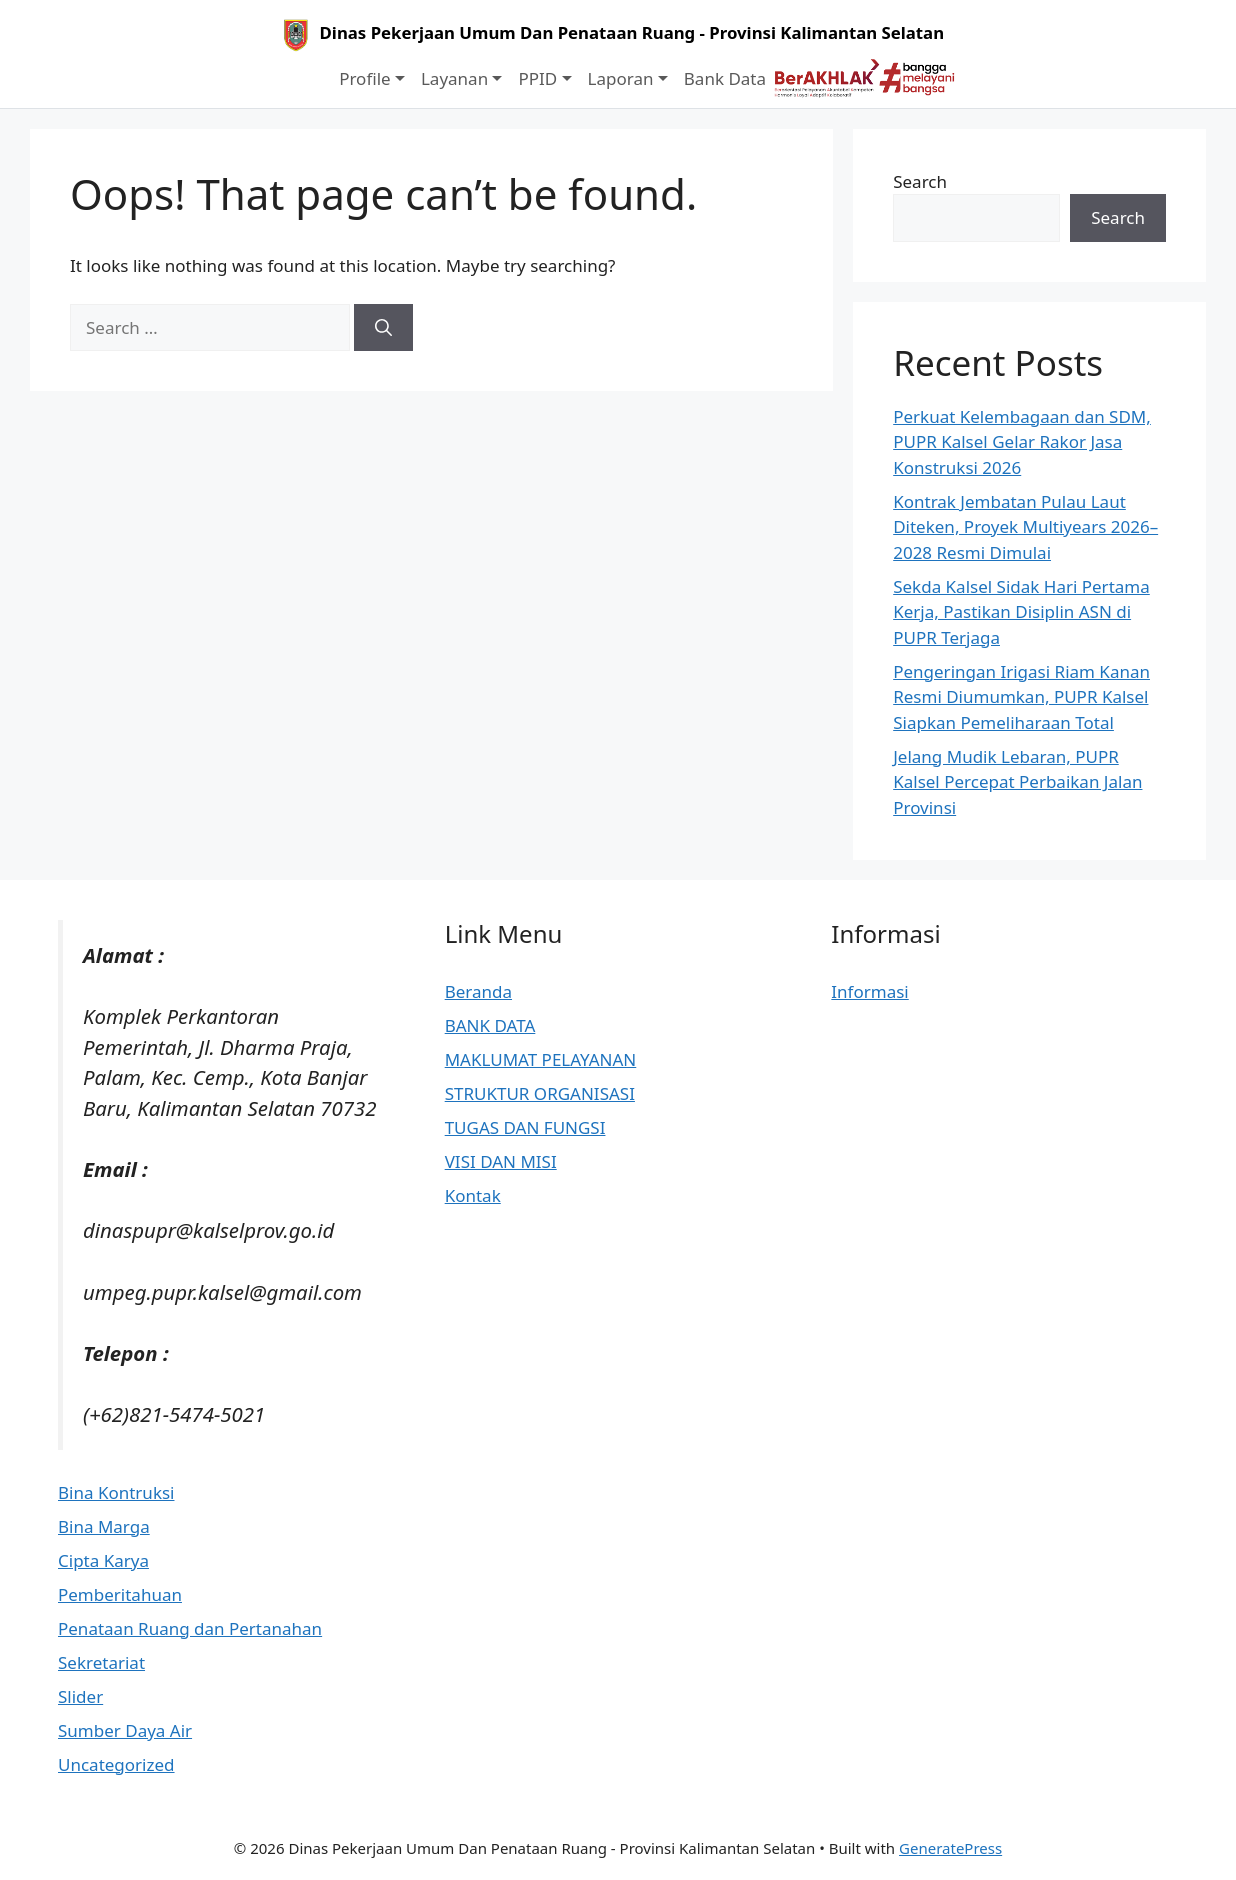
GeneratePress (950, 1848)
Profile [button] (364, 78)
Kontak (473, 1195)
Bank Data (725, 78)
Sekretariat (101, 1662)
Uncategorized (116, 1764)
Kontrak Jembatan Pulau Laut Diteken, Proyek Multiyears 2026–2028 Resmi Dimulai (1025, 527)
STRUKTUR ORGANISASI (540, 1093)
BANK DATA (490, 1025)
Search (920, 181)
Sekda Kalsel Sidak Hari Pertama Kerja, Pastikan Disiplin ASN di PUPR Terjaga (1021, 612)
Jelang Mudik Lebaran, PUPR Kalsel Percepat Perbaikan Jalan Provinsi (1017, 782)
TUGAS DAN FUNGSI (525, 1127)
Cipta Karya (103, 1560)
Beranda (478, 991)
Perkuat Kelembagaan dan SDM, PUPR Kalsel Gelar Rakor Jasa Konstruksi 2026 (1022, 442)
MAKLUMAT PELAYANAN (541, 1059)
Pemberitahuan (120, 1594)
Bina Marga (104, 1526)
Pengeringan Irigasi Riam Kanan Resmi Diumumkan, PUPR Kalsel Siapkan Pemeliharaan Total (1021, 697)
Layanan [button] (454, 78)
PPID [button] (537, 78)
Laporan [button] (621, 78)
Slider (80, 1696)
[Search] (383, 328)
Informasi (869, 991)
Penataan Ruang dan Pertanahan (190, 1628)
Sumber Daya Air (125, 1730)
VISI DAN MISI (501, 1161)
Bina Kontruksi (116, 1492)
